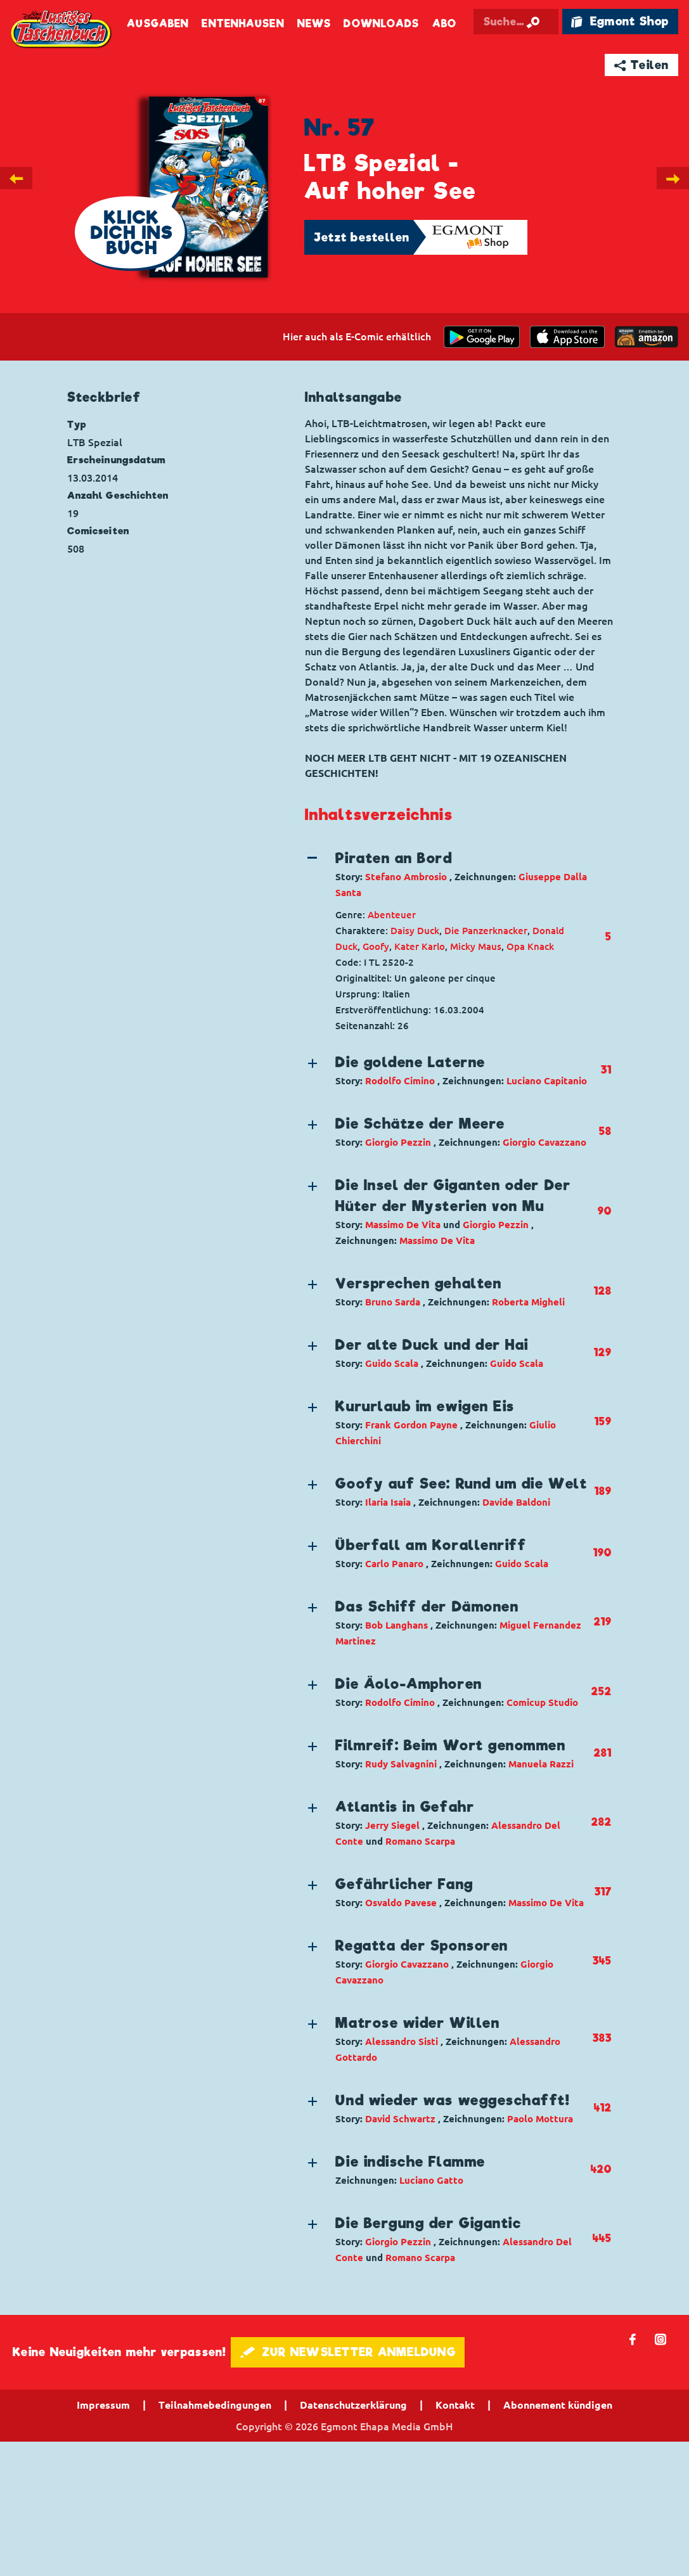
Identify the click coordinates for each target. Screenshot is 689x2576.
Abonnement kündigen (557, 2405)
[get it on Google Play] (482, 337)
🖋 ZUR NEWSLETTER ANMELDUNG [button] (348, 2352)
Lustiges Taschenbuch (62, 30)
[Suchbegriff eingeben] (524, 21)
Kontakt (455, 2405)
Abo (444, 24)
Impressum (103, 2405)
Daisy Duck (414, 930)
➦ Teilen (641, 65)
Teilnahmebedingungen (214, 2405)
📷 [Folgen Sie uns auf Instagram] (661, 2338)
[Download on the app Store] (567, 337)
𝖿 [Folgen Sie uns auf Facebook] (632, 2338)
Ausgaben (158, 24)
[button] (447, 874)
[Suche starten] (557, 21)
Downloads (381, 24)
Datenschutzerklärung (353, 2405)
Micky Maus (475, 946)
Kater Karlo (419, 946)
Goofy (376, 946)
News (314, 24)
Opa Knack (530, 946)
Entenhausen (243, 24)
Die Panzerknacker (485, 930)
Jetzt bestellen (362, 237)
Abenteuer (392, 914)
